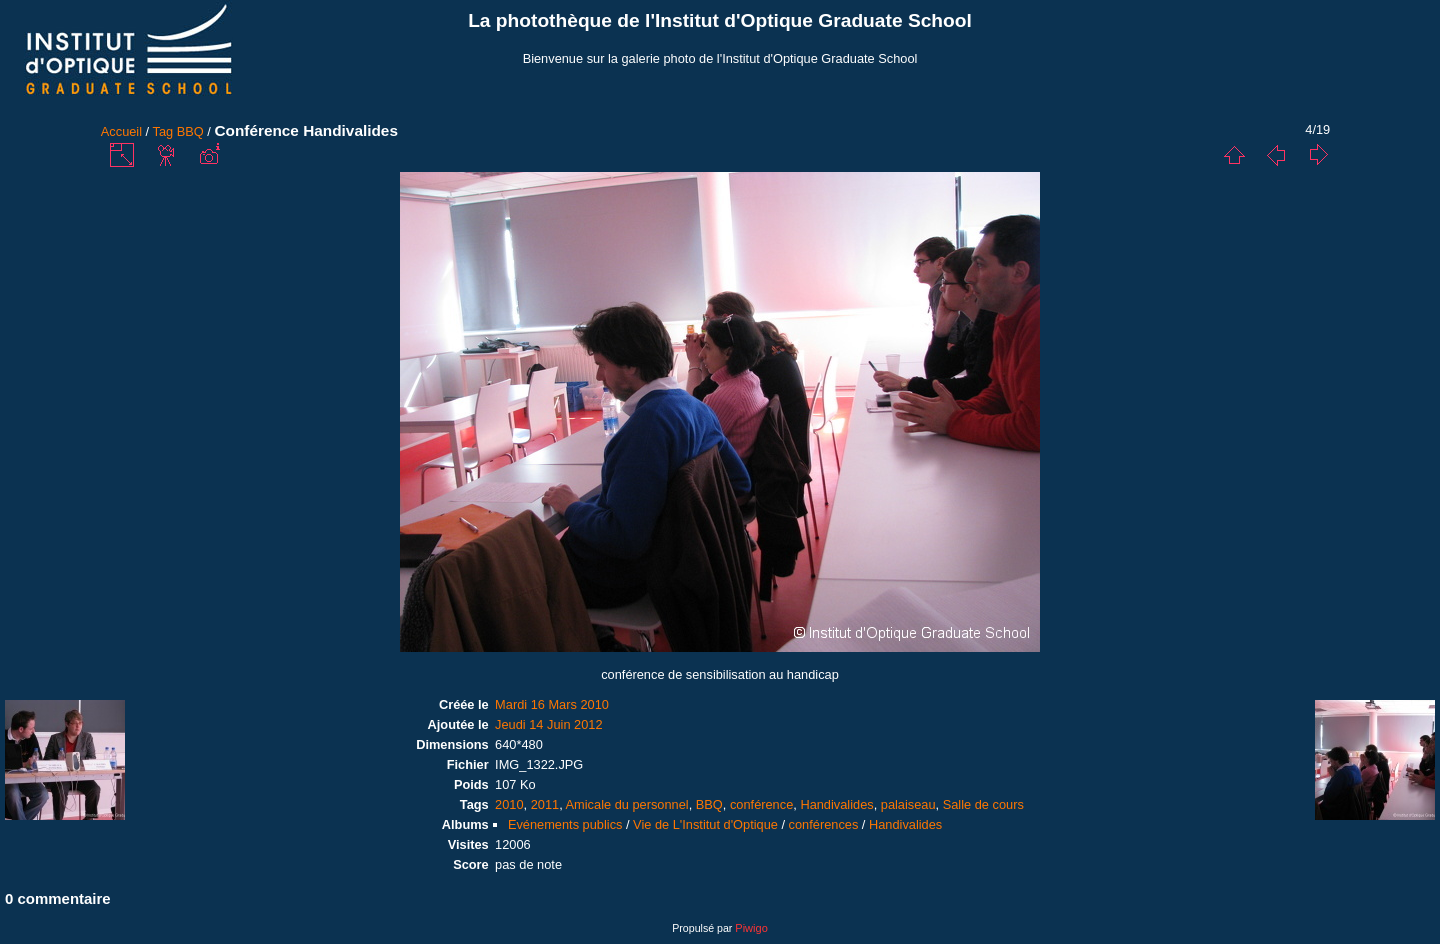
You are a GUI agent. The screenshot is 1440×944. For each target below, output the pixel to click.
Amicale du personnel (627, 804)
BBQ (190, 131)
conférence (761, 804)
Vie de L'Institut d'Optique (705, 824)
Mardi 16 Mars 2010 (552, 704)
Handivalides (836, 804)
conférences (824, 824)
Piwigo (751, 928)
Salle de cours (983, 804)
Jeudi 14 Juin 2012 (548, 724)
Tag (163, 131)
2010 (509, 804)
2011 (545, 804)
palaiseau (908, 804)
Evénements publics (565, 824)
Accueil (121, 131)
